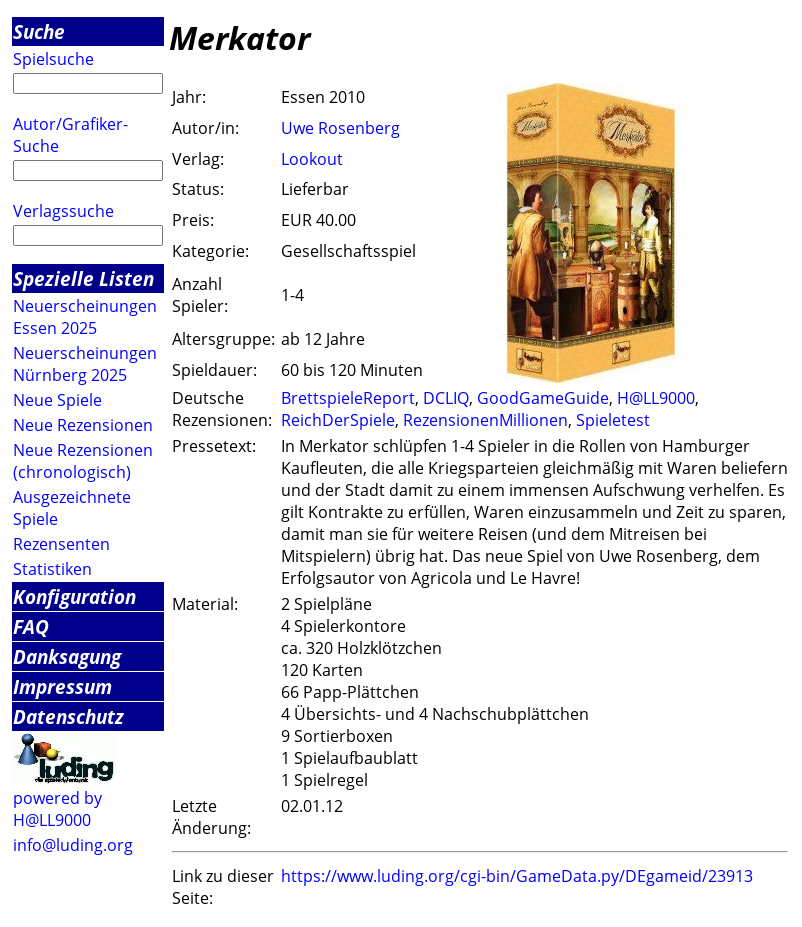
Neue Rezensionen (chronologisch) (83, 461)
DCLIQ (446, 398)
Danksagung (67, 656)
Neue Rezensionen (83, 425)
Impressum (62, 686)
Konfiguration (74, 596)
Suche (39, 31)
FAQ (31, 626)
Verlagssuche (63, 211)
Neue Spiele (57, 400)
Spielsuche (53, 59)
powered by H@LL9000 (57, 809)
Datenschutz (68, 716)
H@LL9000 (656, 398)
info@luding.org (73, 845)
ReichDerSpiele (338, 420)
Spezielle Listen (83, 278)
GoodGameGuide (543, 398)
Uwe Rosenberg (340, 128)
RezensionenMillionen (485, 420)
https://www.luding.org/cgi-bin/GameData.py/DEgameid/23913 (517, 876)
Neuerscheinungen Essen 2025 (85, 317)
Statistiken (52, 569)
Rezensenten (61, 544)
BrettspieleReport (348, 398)
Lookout (312, 159)
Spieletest (613, 420)
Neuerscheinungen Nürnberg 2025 (85, 364)
